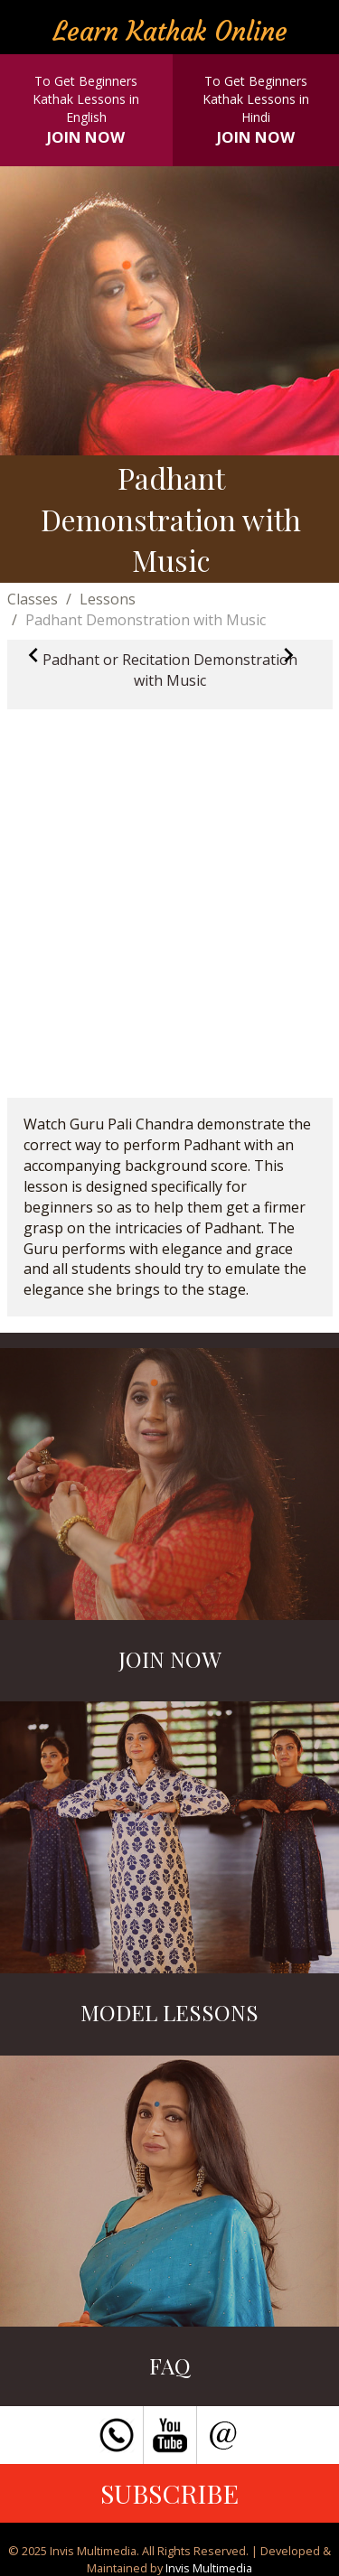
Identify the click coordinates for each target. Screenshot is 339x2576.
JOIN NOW (86, 136)
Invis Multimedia (208, 2568)
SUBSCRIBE (169, 2493)
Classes (32, 599)
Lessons (108, 599)
